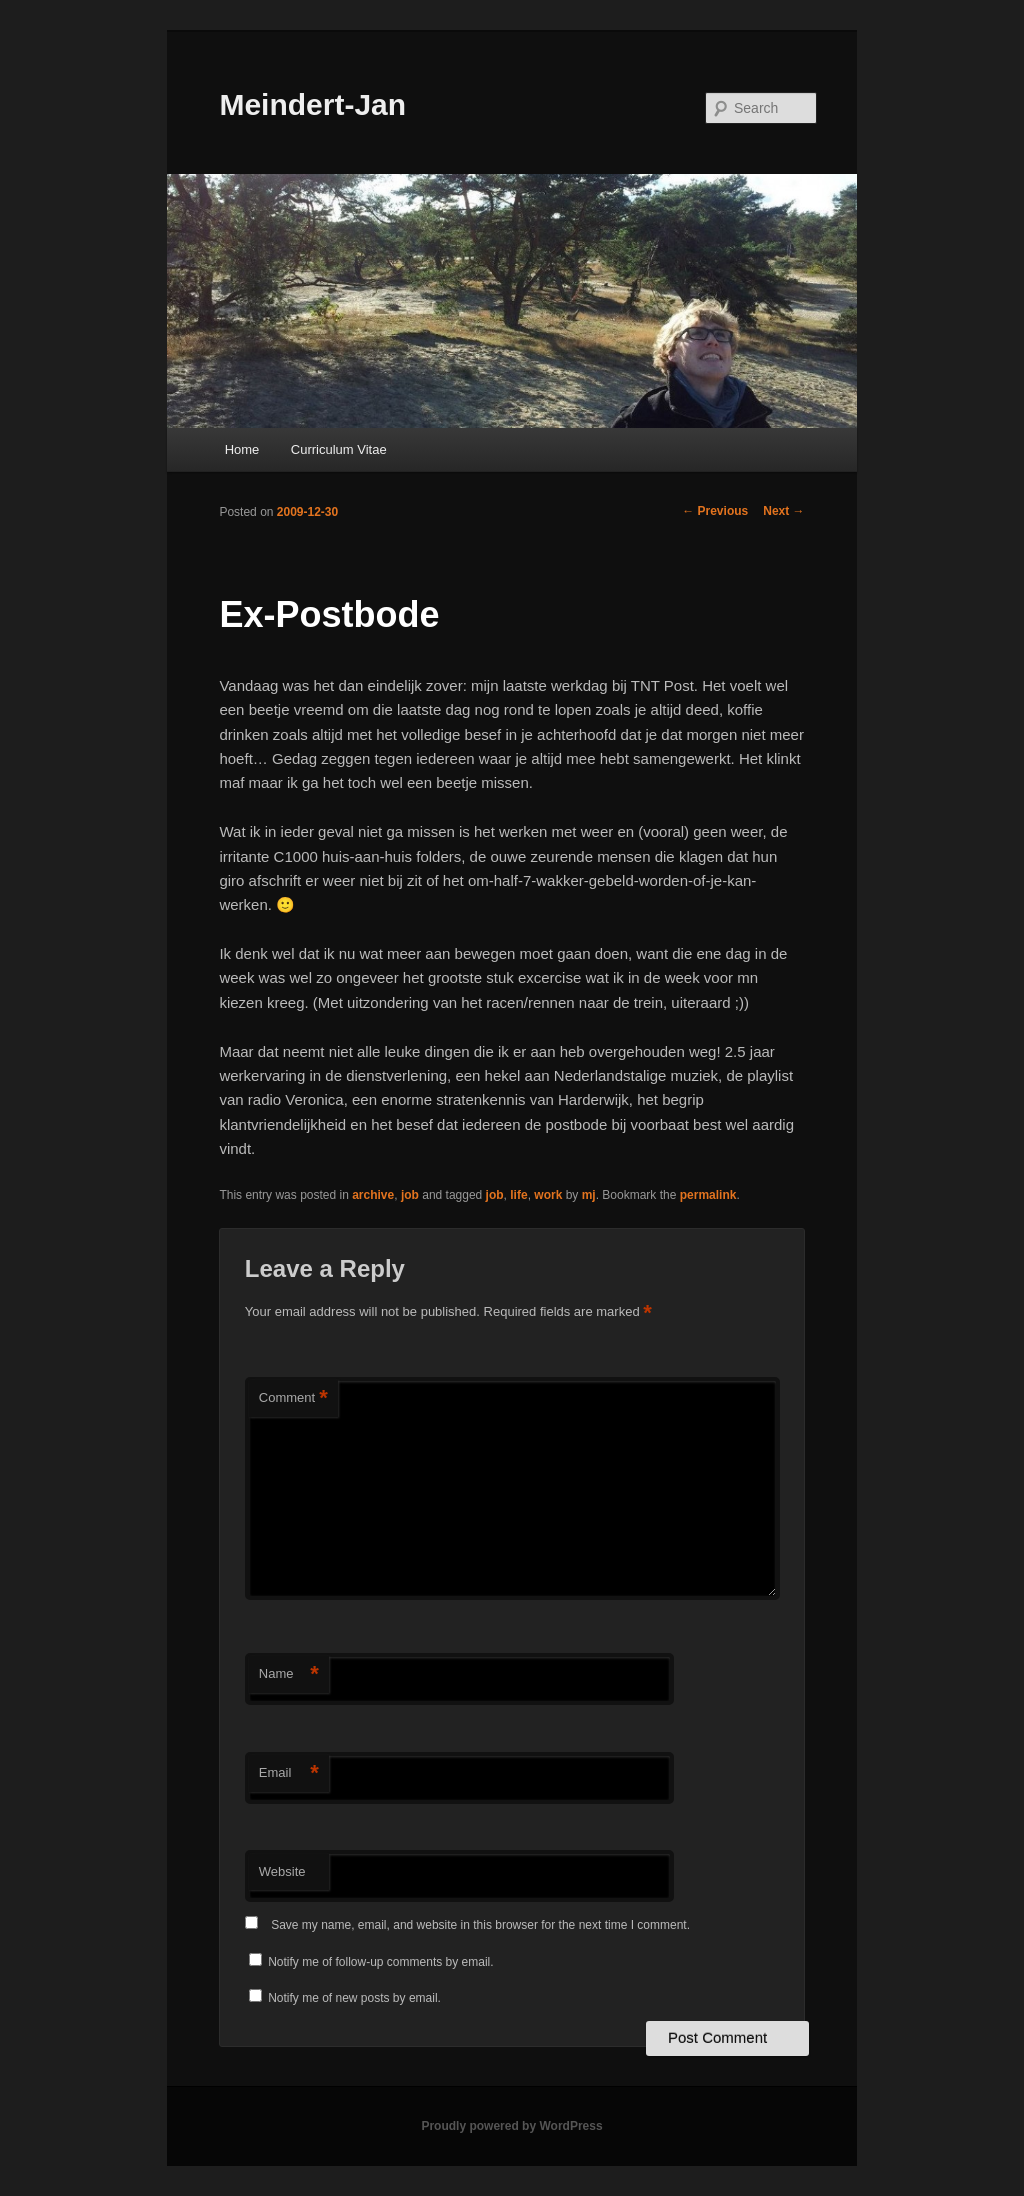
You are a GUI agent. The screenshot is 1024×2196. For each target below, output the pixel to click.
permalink (708, 1195)
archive (373, 1195)
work (548, 1195)
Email (289, 1773)
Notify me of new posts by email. (354, 1998)
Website (282, 1871)
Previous (715, 511)
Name (289, 1674)
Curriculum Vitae (339, 449)
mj (589, 1195)
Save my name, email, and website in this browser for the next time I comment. (480, 1925)
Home (242, 449)
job (410, 1195)
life (518, 1195)
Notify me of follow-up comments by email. (380, 1962)
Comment (293, 1398)
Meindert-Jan (312, 104)
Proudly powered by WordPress (511, 2126)
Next (783, 511)
